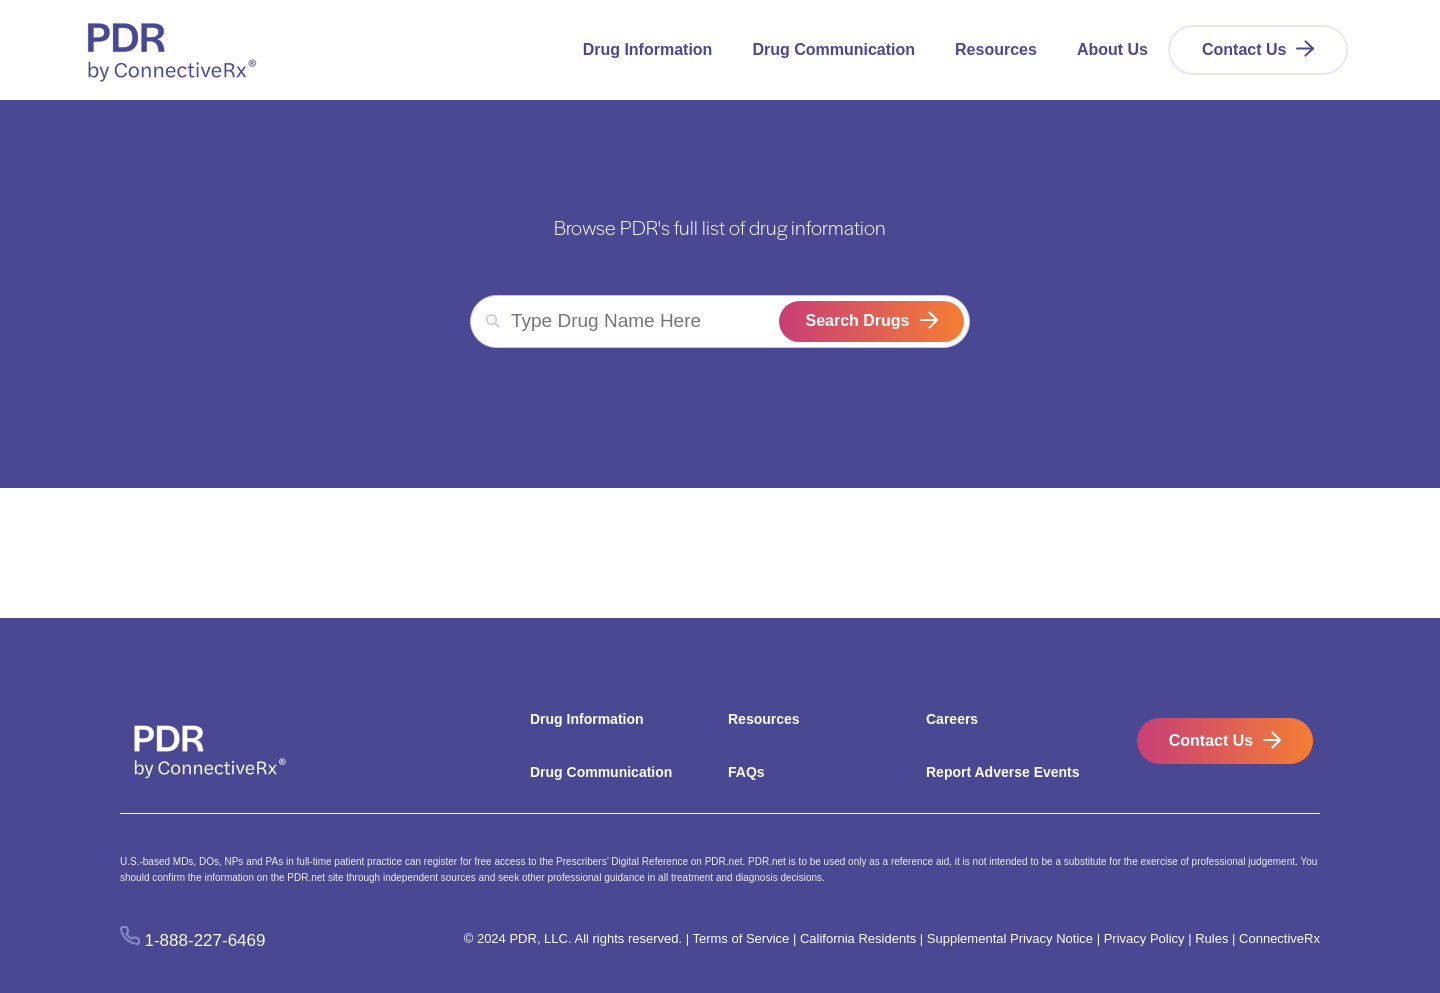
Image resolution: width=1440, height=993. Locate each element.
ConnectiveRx (1279, 938)
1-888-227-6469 (205, 939)
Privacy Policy (1144, 938)
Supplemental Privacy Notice (1010, 938)
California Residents (858, 938)
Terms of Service (740, 938)
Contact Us (1244, 49)
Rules (1211, 938)
